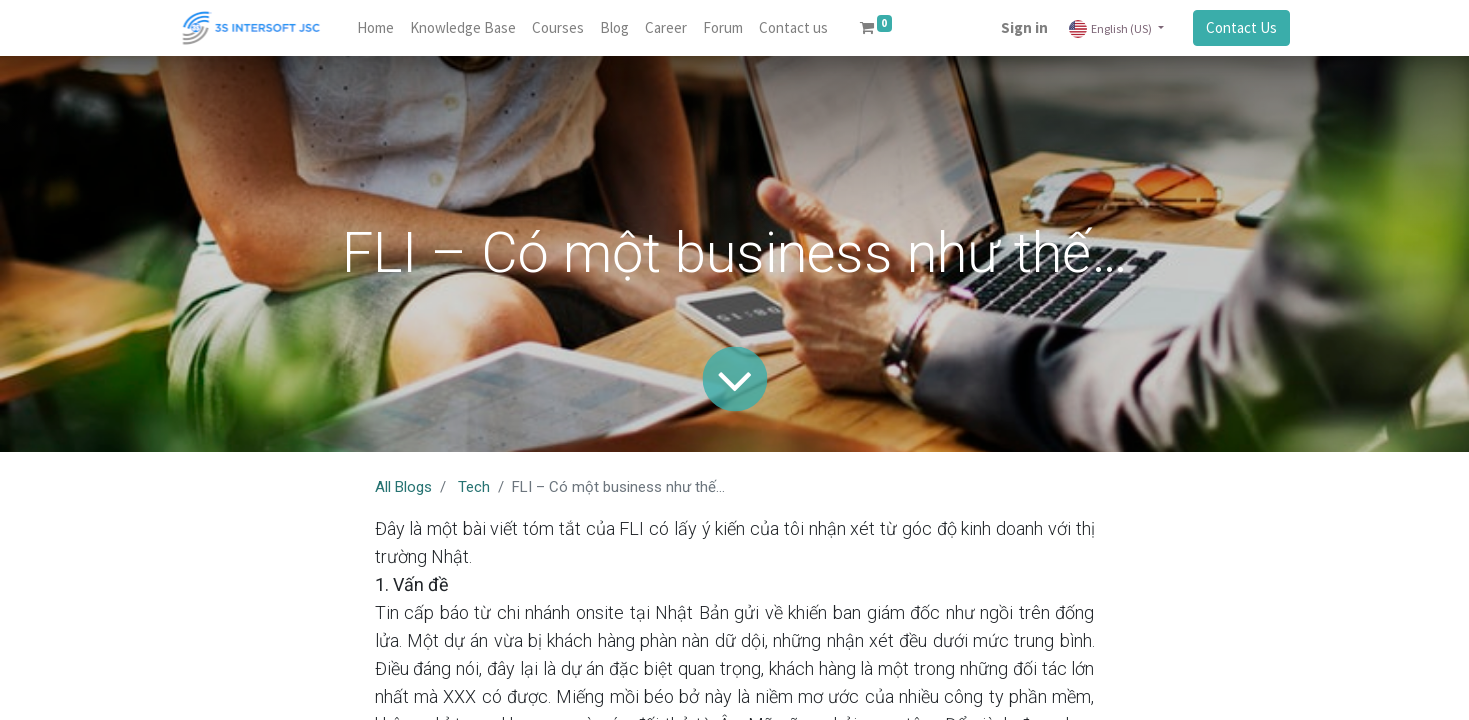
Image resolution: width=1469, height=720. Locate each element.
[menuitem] (375, 28)
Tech (474, 487)
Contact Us (1241, 27)
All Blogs (403, 487)
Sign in (1024, 27)
